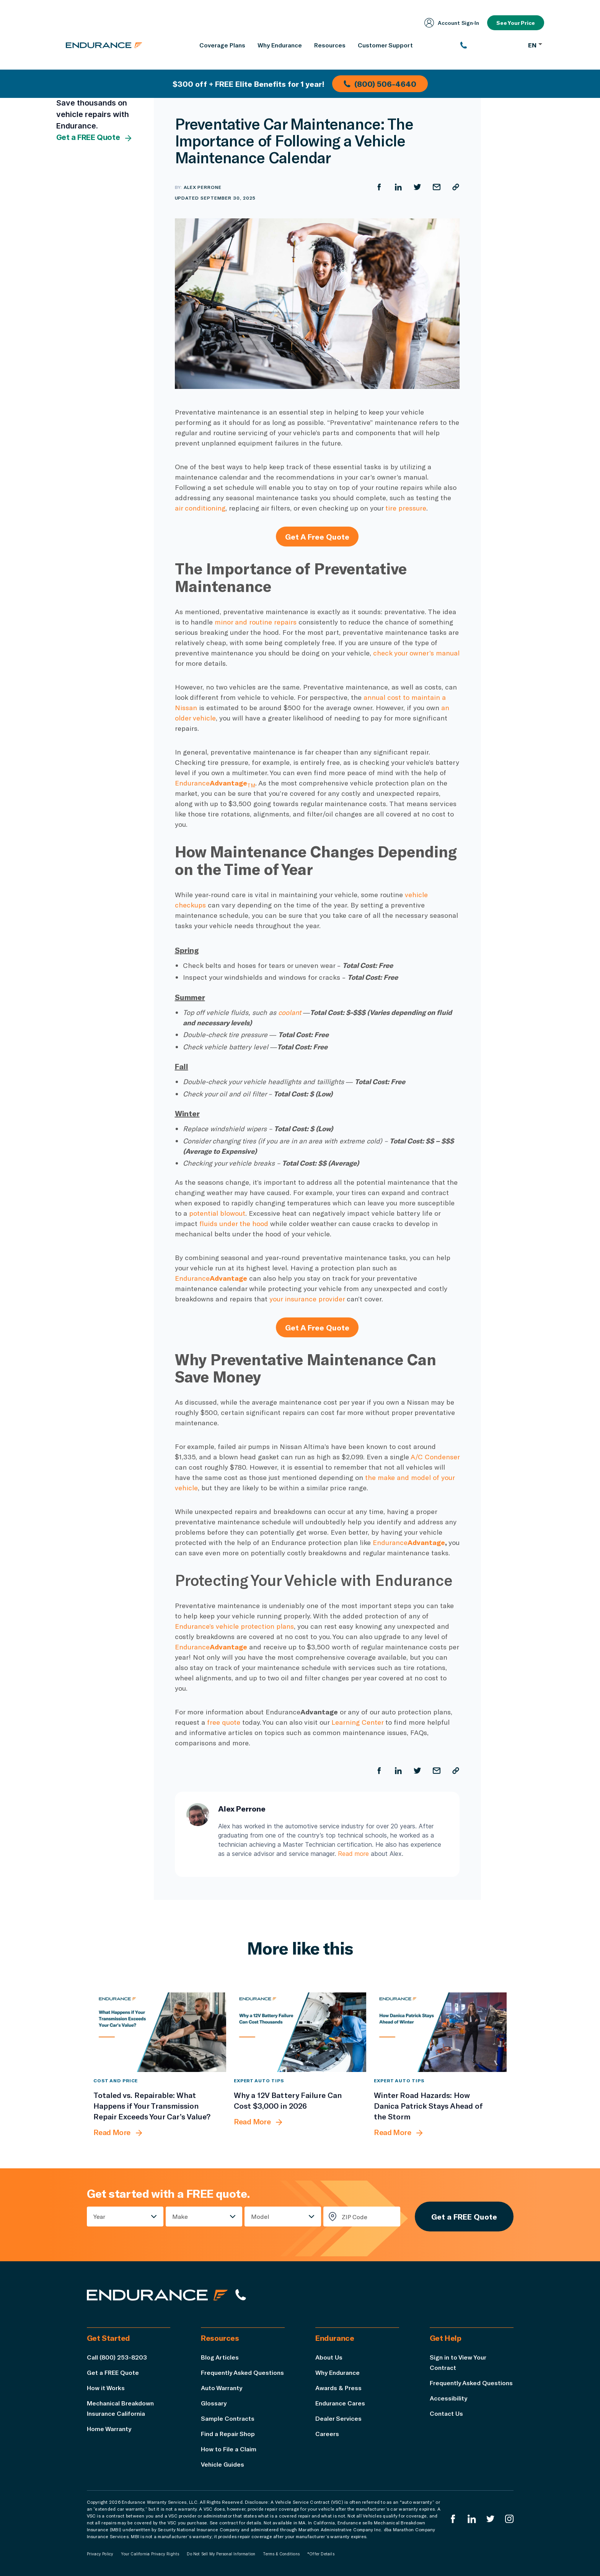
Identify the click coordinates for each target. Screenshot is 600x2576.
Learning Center (357, 1722)
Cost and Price (115, 2080)
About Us (328, 2357)
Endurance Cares (340, 2403)
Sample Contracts (227, 2418)
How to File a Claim (228, 2448)
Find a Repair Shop (228, 2433)
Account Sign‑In (451, 23)
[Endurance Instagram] (509, 2518)
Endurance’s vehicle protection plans (234, 1626)
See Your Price (515, 23)
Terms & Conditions (281, 2554)
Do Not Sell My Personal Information (221, 2554)
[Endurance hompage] (157, 2295)
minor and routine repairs (256, 622)
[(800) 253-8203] (490, 45)
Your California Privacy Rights (150, 2554)
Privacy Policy (100, 2554)
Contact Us (446, 2413)
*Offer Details (320, 2554)
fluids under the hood (233, 1223)
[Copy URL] (456, 187)
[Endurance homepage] (104, 45)
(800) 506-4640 (380, 83)
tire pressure (405, 508)
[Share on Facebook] (379, 187)
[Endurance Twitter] (490, 2518)
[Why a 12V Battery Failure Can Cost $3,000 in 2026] (300, 2032)
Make (180, 2216)
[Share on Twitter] (417, 187)
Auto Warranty (221, 2387)
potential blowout (217, 1213)
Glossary (214, 2403)
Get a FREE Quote (94, 138)
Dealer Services (338, 2418)
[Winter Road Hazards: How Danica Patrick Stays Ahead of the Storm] (440, 2032)
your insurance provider (307, 1299)
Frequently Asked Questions (242, 2372)
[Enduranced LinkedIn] (472, 2518)
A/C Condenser (435, 1456)
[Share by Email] (436, 187)
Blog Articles (220, 2357)
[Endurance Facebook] (453, 2518)
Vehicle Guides (222, 2464)
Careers (327, 2433)
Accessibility (448, 2398)
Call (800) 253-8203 (117, 2357)
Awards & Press (338, 2387)
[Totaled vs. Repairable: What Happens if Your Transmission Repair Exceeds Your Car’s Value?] (159, 2032)
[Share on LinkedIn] (398, 187)
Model (260, 2216)
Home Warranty (109, 2428)
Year (99, 2216)
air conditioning (200, 508)
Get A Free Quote (317, 536)
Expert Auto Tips (259, 2080)
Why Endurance (337, 2372)
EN (535, 45)
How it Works (106, 2387)
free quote (223, 1722)
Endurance (215, 783)
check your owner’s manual (416, 653)
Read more (353, 1853)
